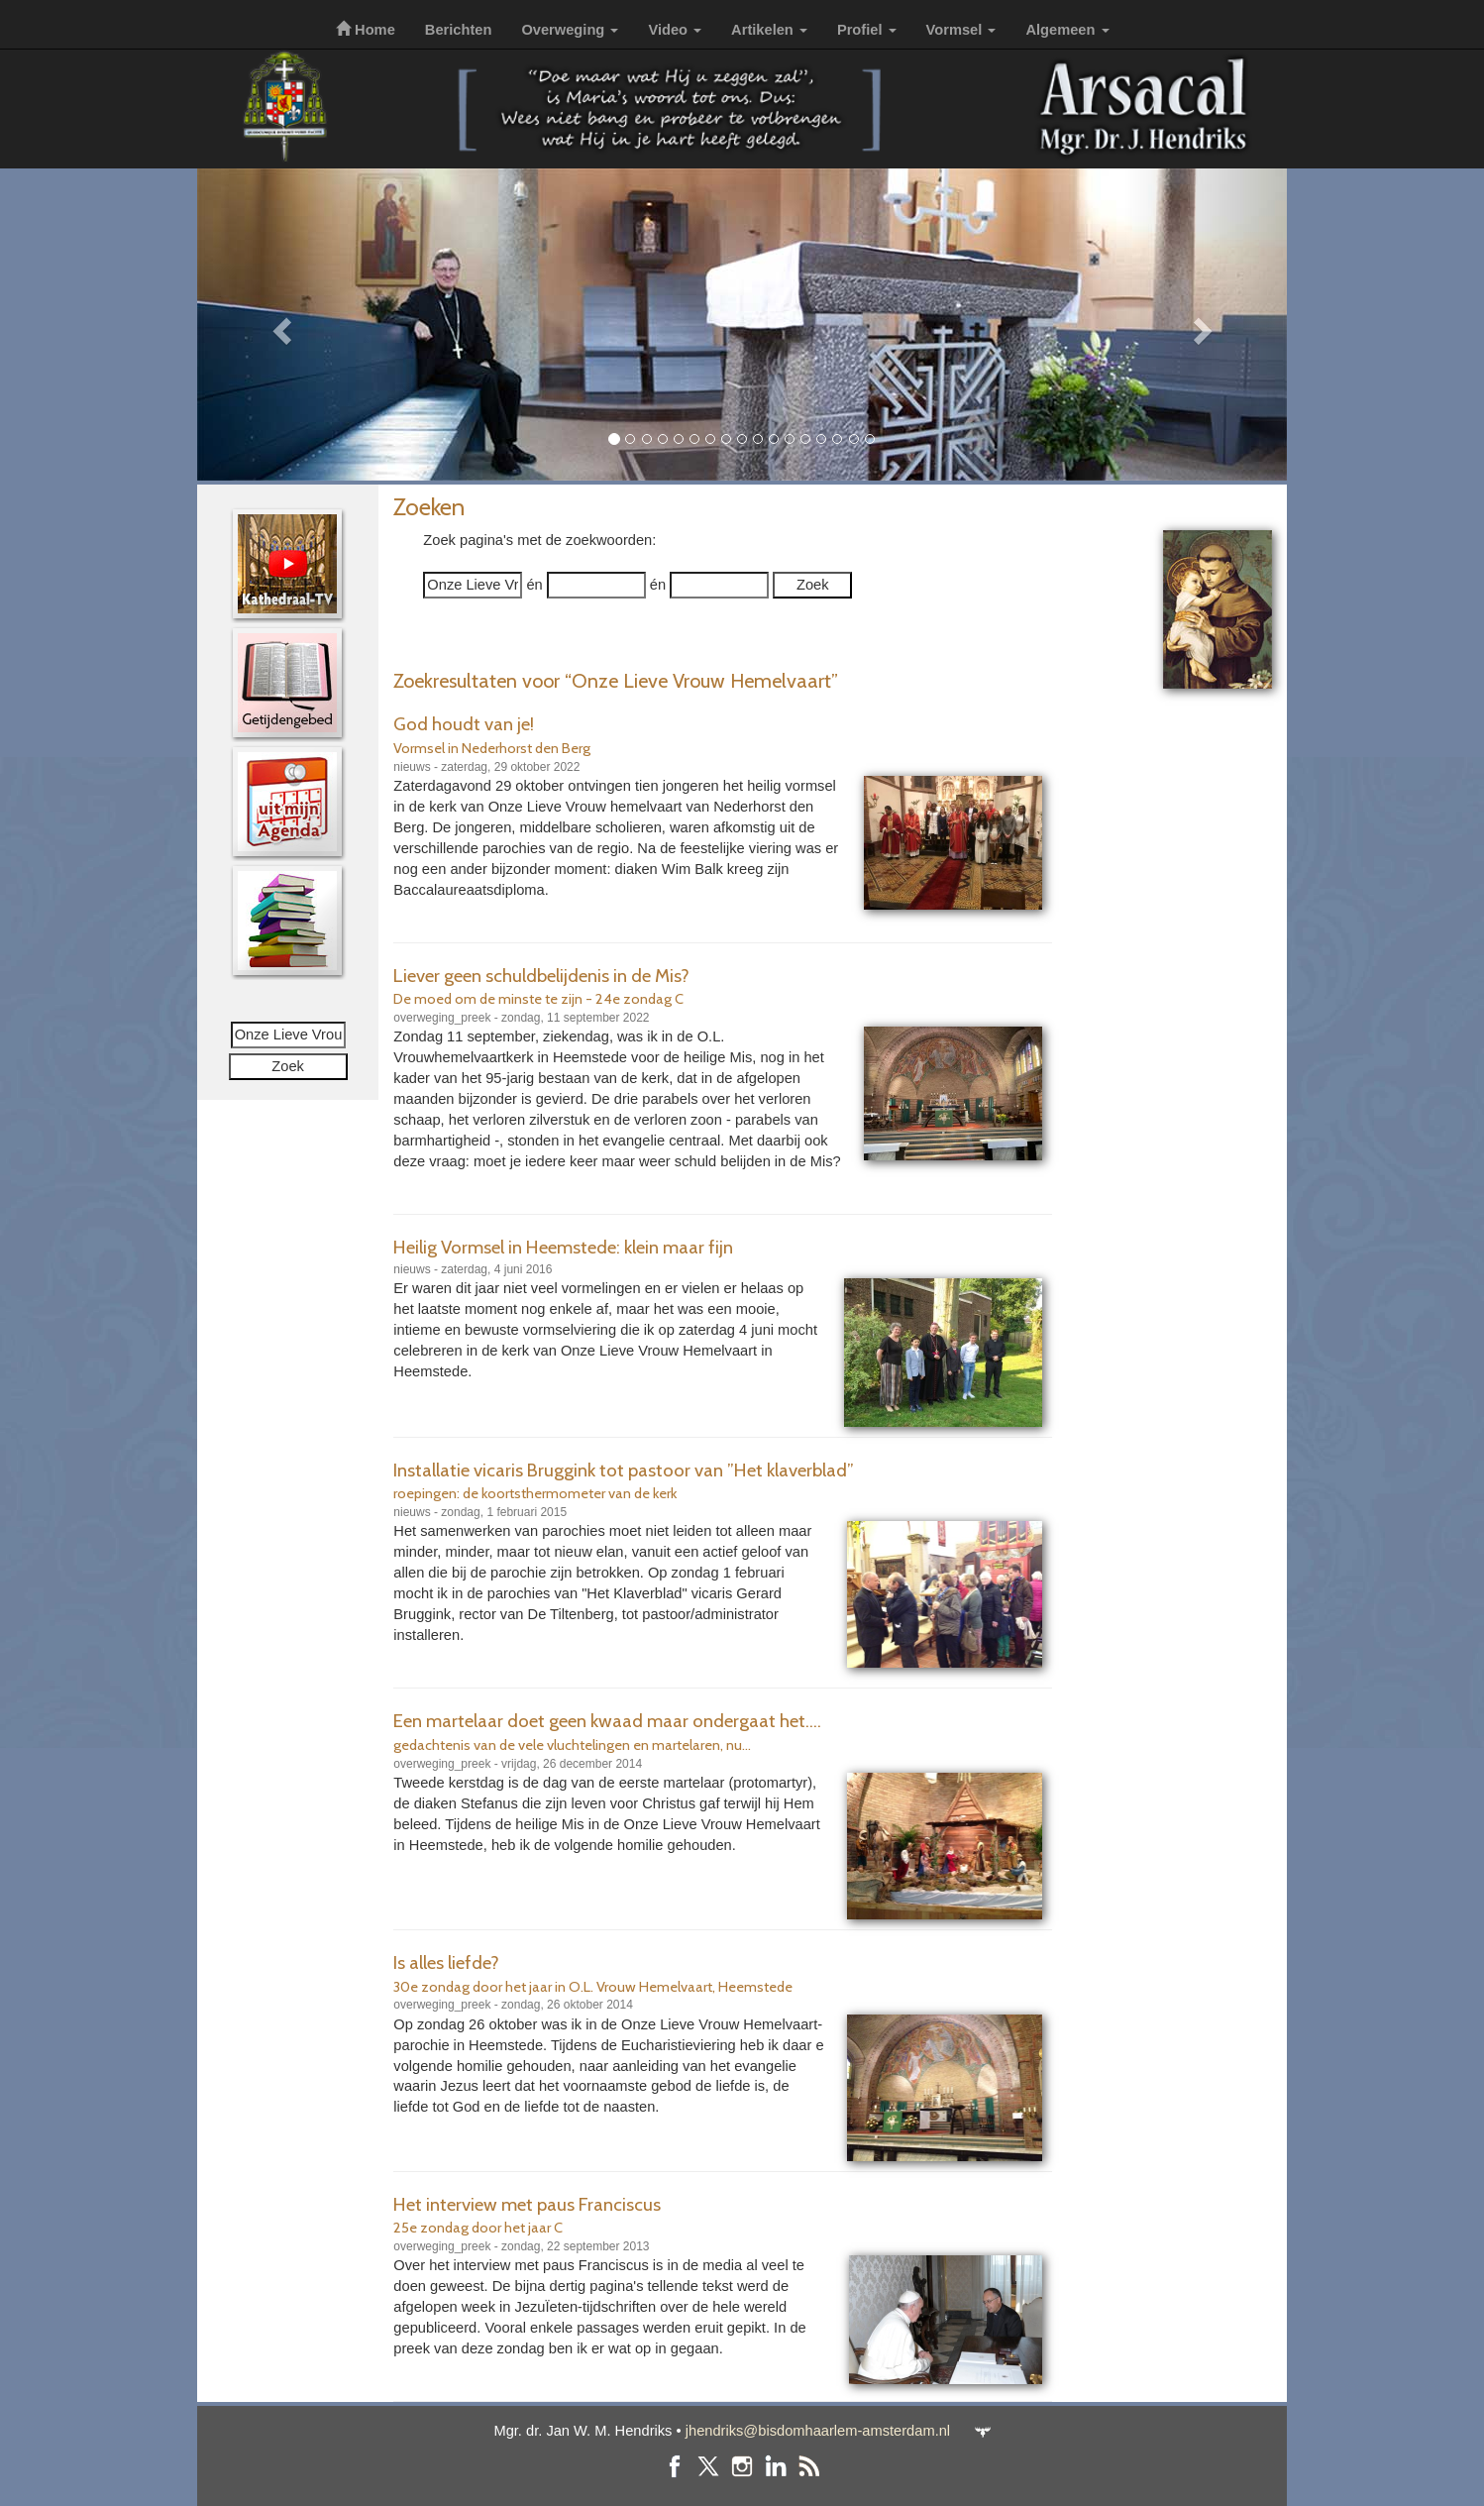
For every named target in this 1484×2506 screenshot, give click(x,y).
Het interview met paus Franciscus (527, 2204)
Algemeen (1067, 30)
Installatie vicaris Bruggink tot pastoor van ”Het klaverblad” (623, 1470)
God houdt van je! (463, 723)
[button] (279, 324)
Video (674, 30)
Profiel (867, 30)
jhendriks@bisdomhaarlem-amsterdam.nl (818, 2431)
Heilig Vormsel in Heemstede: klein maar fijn (563, 1247)
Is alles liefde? (446, 1962)
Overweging (569, 30)
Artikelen (769, 30)
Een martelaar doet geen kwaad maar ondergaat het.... (607, 1720)
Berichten (458, 30)
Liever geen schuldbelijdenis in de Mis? (541, 975)
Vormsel (961, 30)
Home (365, 30)
